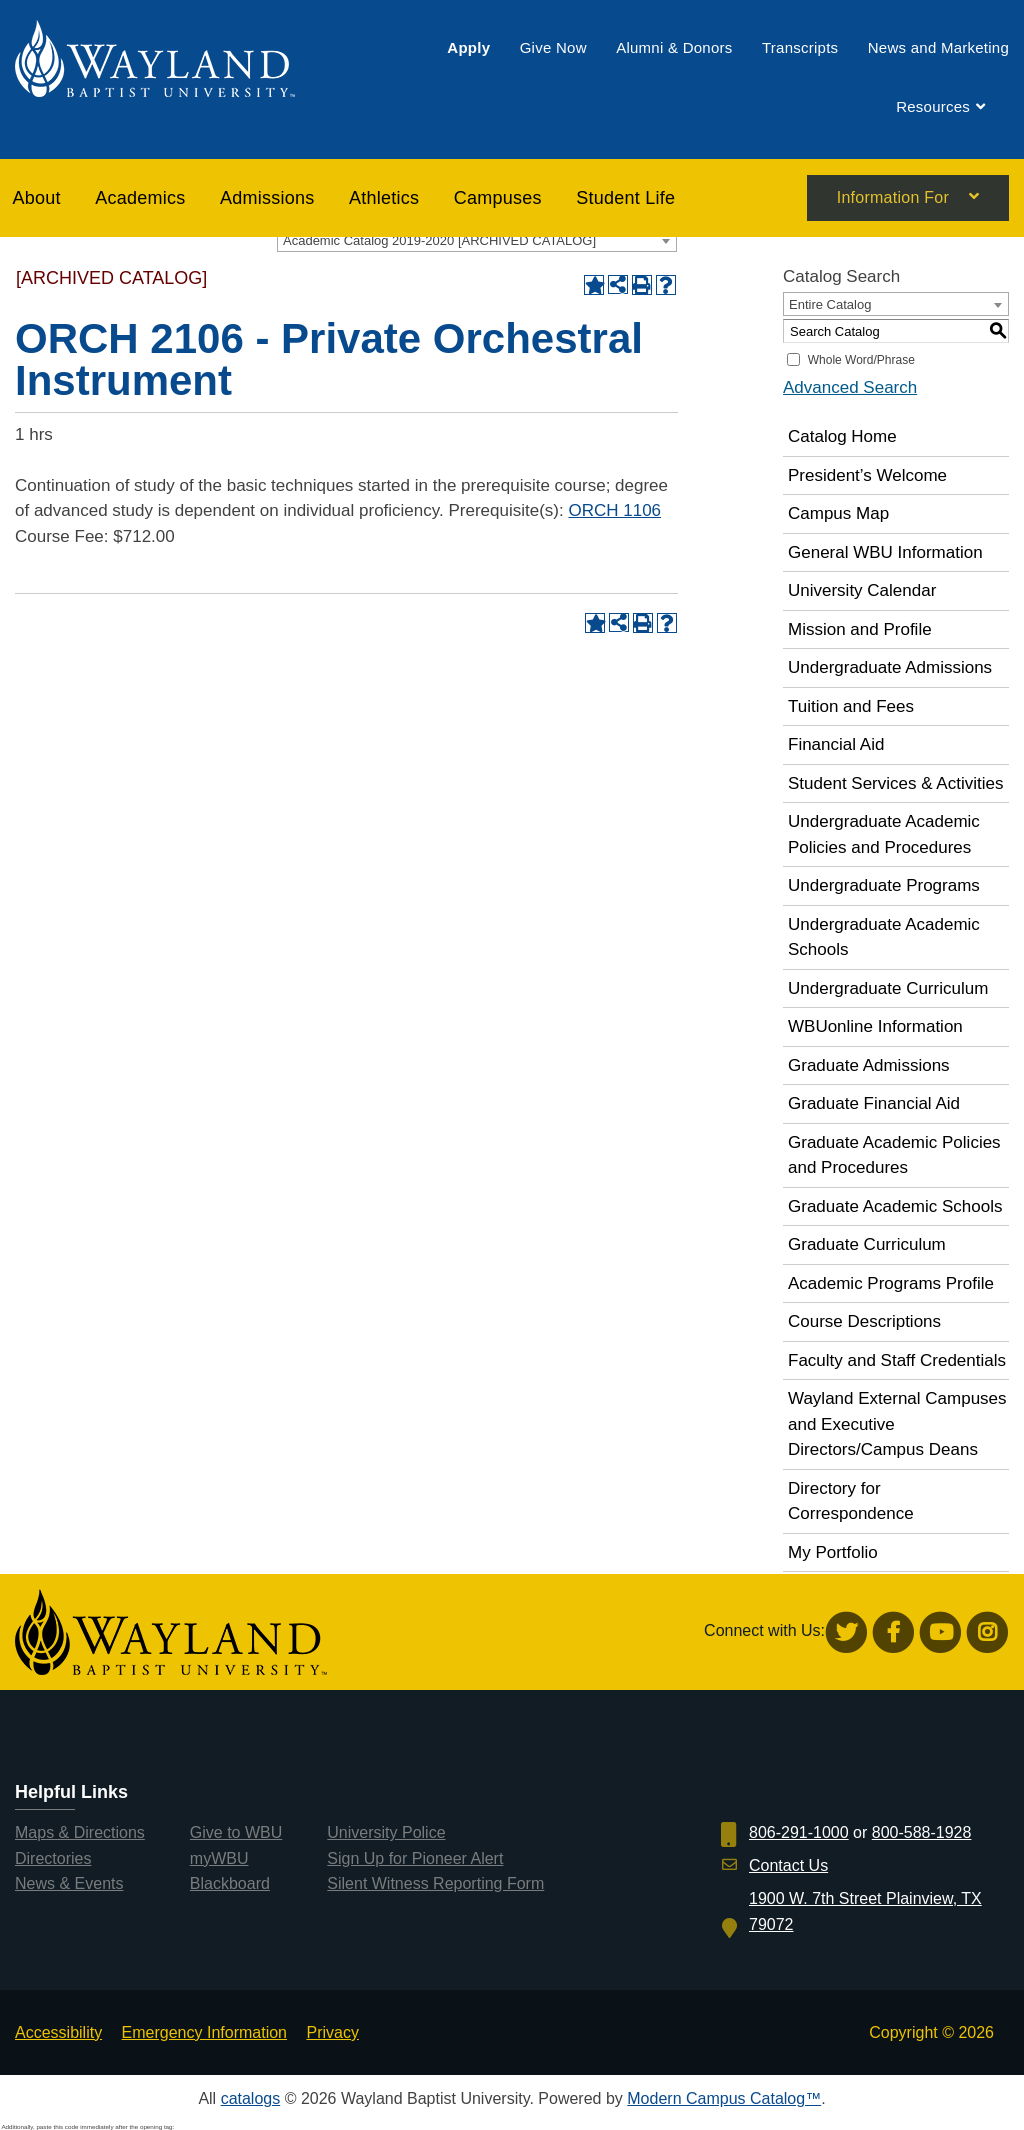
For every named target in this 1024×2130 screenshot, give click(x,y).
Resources (933, 107)
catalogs (251, 2098)
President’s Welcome (867, 475)
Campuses (498, 198)
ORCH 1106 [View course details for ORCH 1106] (614, 510)
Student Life (625, 198)
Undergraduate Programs (884, 885)
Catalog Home (842, 436)
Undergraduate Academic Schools (884, 937)
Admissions (267, 198)
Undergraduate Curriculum (888, 988)
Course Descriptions (864, 1321)
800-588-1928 (922, 1832)
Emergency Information (204, 2032)
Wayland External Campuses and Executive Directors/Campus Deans (897, 1424)
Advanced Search (850, 387)
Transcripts (800, 47)
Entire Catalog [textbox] (830, 304)
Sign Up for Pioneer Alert (415, 1858)
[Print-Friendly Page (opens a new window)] (642, 285)
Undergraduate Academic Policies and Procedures (884, 834)
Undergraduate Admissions (890, 667)
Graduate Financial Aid (874, 1103)
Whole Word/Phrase (861, 360)
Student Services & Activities (895, 783)
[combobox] (477, 240)
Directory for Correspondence (851, 1501)
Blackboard (230, 1883)
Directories (53, 1858)
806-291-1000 (799, 1832)
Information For (893, 199)
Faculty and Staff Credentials (897, 1360)
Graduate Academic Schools (895, 1206)
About (37, 198)
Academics (140, 198)
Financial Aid (836, 744)
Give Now (553, 47)
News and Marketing (938, 47)
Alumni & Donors (674, 47)
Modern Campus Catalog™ (724, 2098)
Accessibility (58, 2032)
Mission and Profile (860, 629)
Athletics (384, 198)
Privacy (332, 2032)
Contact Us (788, 1865)
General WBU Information (885, 552)
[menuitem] (468, 47)
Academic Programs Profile (891, 1283)
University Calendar (862, 590)
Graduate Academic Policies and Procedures (894, 1155)
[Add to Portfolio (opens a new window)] (594, 285)
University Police (386, 1832)
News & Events (69, 1883)
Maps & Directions (80, 1832)
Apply (468, 47)
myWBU (219, 1858)
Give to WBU (236, 1832)
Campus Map (838, 513)
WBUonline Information (875, 1026)
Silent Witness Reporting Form (435, 1883)
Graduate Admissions (869, 1065)
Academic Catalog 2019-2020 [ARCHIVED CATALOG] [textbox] (439, 240)
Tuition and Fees (851, 706)
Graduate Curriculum (867, 1244)
